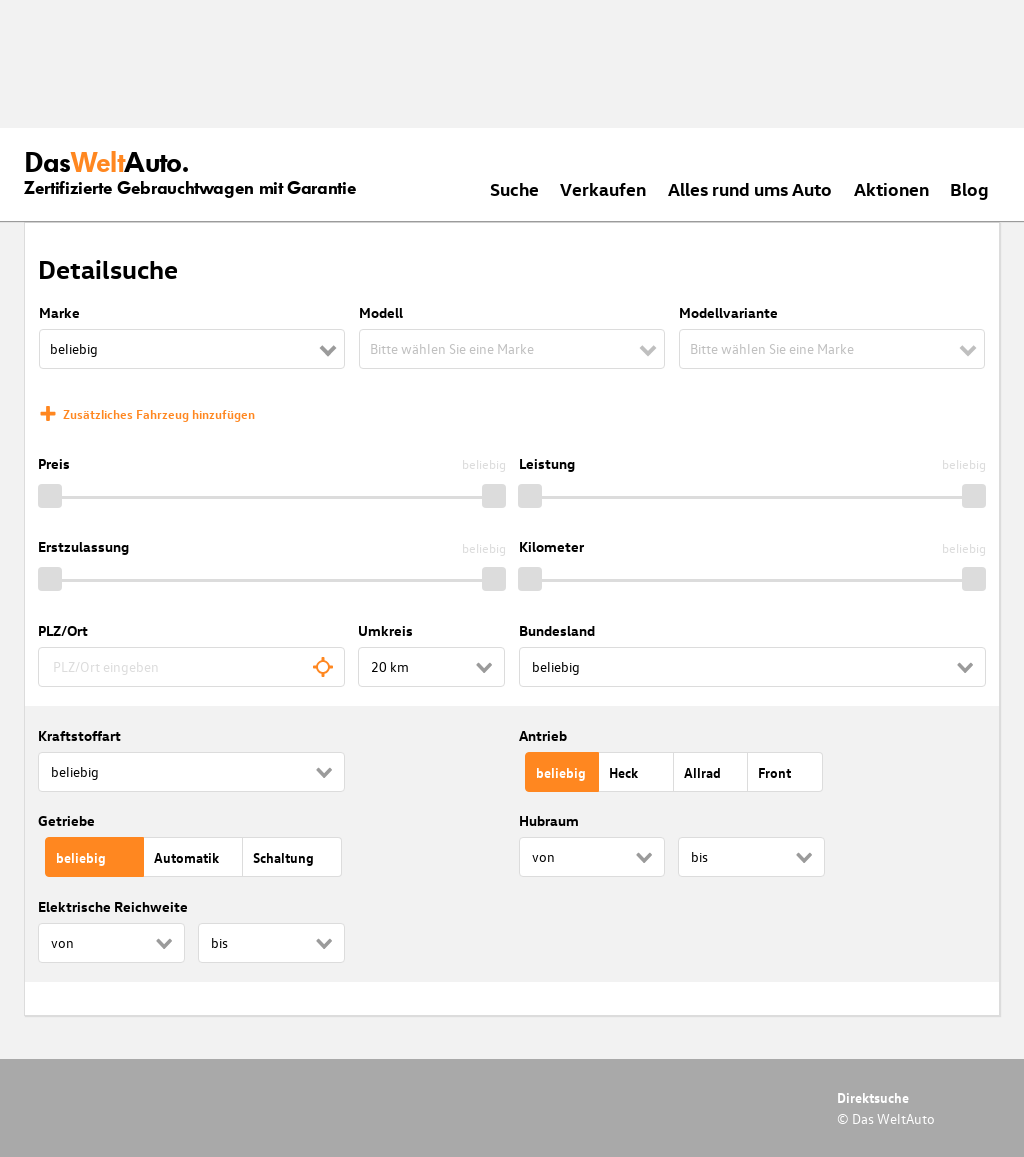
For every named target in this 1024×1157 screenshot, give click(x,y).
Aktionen (891, 188)
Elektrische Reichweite (113, 906)
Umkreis (385, 630)
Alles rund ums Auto (750, 188)
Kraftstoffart (79, 735)
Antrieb (543, 735)
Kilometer (551, 546)
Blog (969, 188)
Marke (59, 312)
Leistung (547, 463)
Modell (381, 312)
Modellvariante (728, 312)
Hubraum (549, 820)
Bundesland (557, 630)
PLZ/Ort (63, 630)
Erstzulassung (83, 546)
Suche (514, 188)
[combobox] (191, 667)
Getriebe (66, 820)
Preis (54, 463)
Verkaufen (603, 188)
